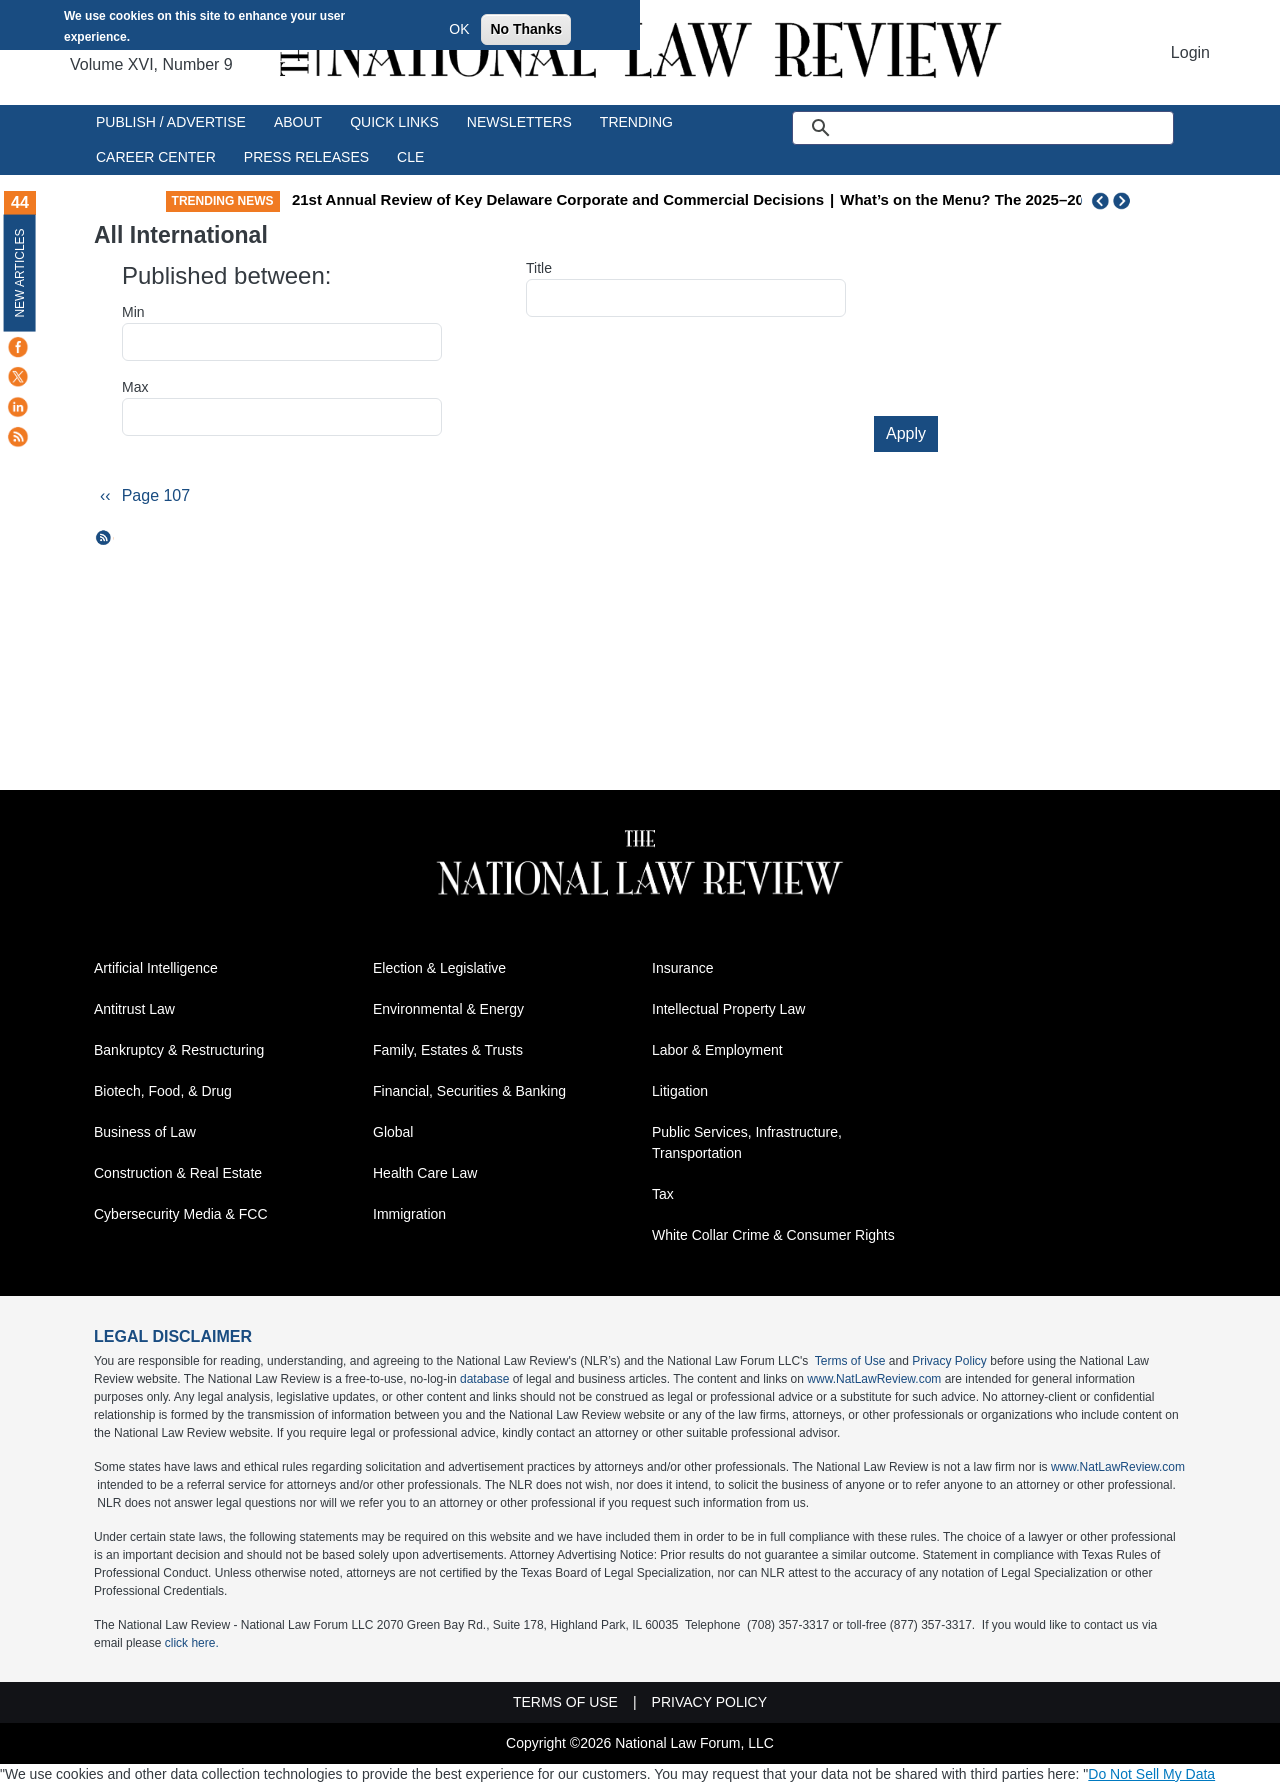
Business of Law (145, 1132)
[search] (1006, 128)
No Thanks (526, 29)
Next (1124, 201)
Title (539, 268)
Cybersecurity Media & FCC (181, 1214)
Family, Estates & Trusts (448, 1050)
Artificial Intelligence (156, 968)
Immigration (409, 1214)
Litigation (680, 1091)
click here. (192, 1643)
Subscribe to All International (104, 538)
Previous (1101, 201)
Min (133, 312)
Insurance (682, 968)
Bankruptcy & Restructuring (179, 1050)
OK (459, 29)
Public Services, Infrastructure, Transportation (747, 1142)
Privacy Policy (949, 1361)
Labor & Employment (717, 1050)
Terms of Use (850, 1361)
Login (1190, 52)
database (484, 1379)
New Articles (20, 272)
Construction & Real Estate (178, 1173)
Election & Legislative (439, 968)
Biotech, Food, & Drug (163, 1091)
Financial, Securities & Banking (469, 1091)
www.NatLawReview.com (874, 1379)
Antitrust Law (134, 1009)
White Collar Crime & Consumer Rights (773, 1235)
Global (393, 1132)
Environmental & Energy (448, 1009)
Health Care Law (425, 1173)
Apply (906, 433)
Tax (663, 1194)
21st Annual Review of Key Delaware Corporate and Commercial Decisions (686, 199)
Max (135, 387)
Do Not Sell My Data (1151, 1774)
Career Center (156, 157)
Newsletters (519, 122)
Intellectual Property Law (728, 1009)
